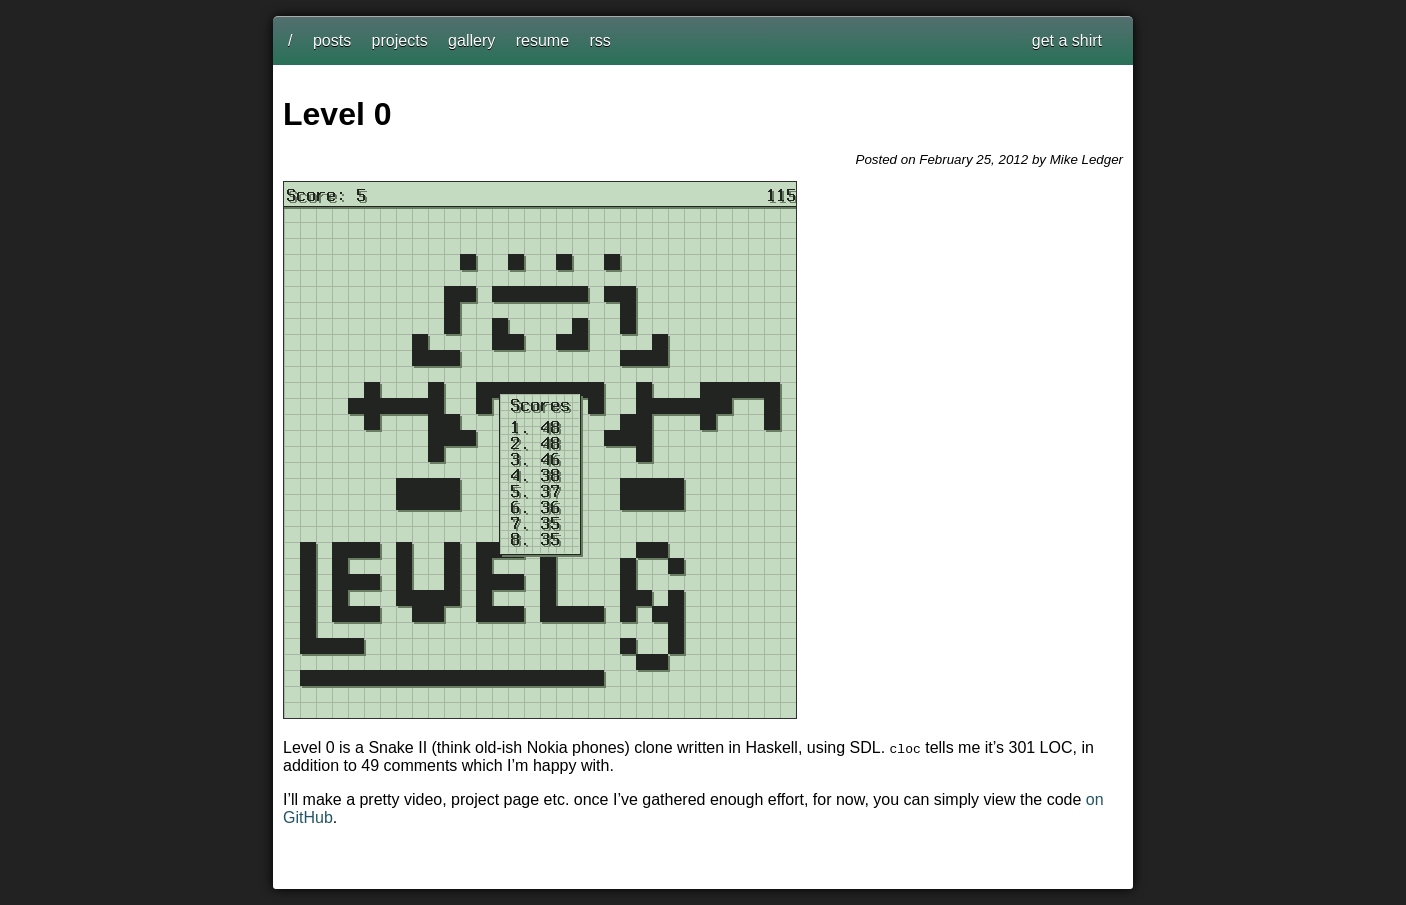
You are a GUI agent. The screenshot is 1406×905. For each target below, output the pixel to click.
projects (400, 40)
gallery (471, 40)
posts (332, 40)
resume (542, 40)
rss (600, 40)
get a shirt (1067, 40)
